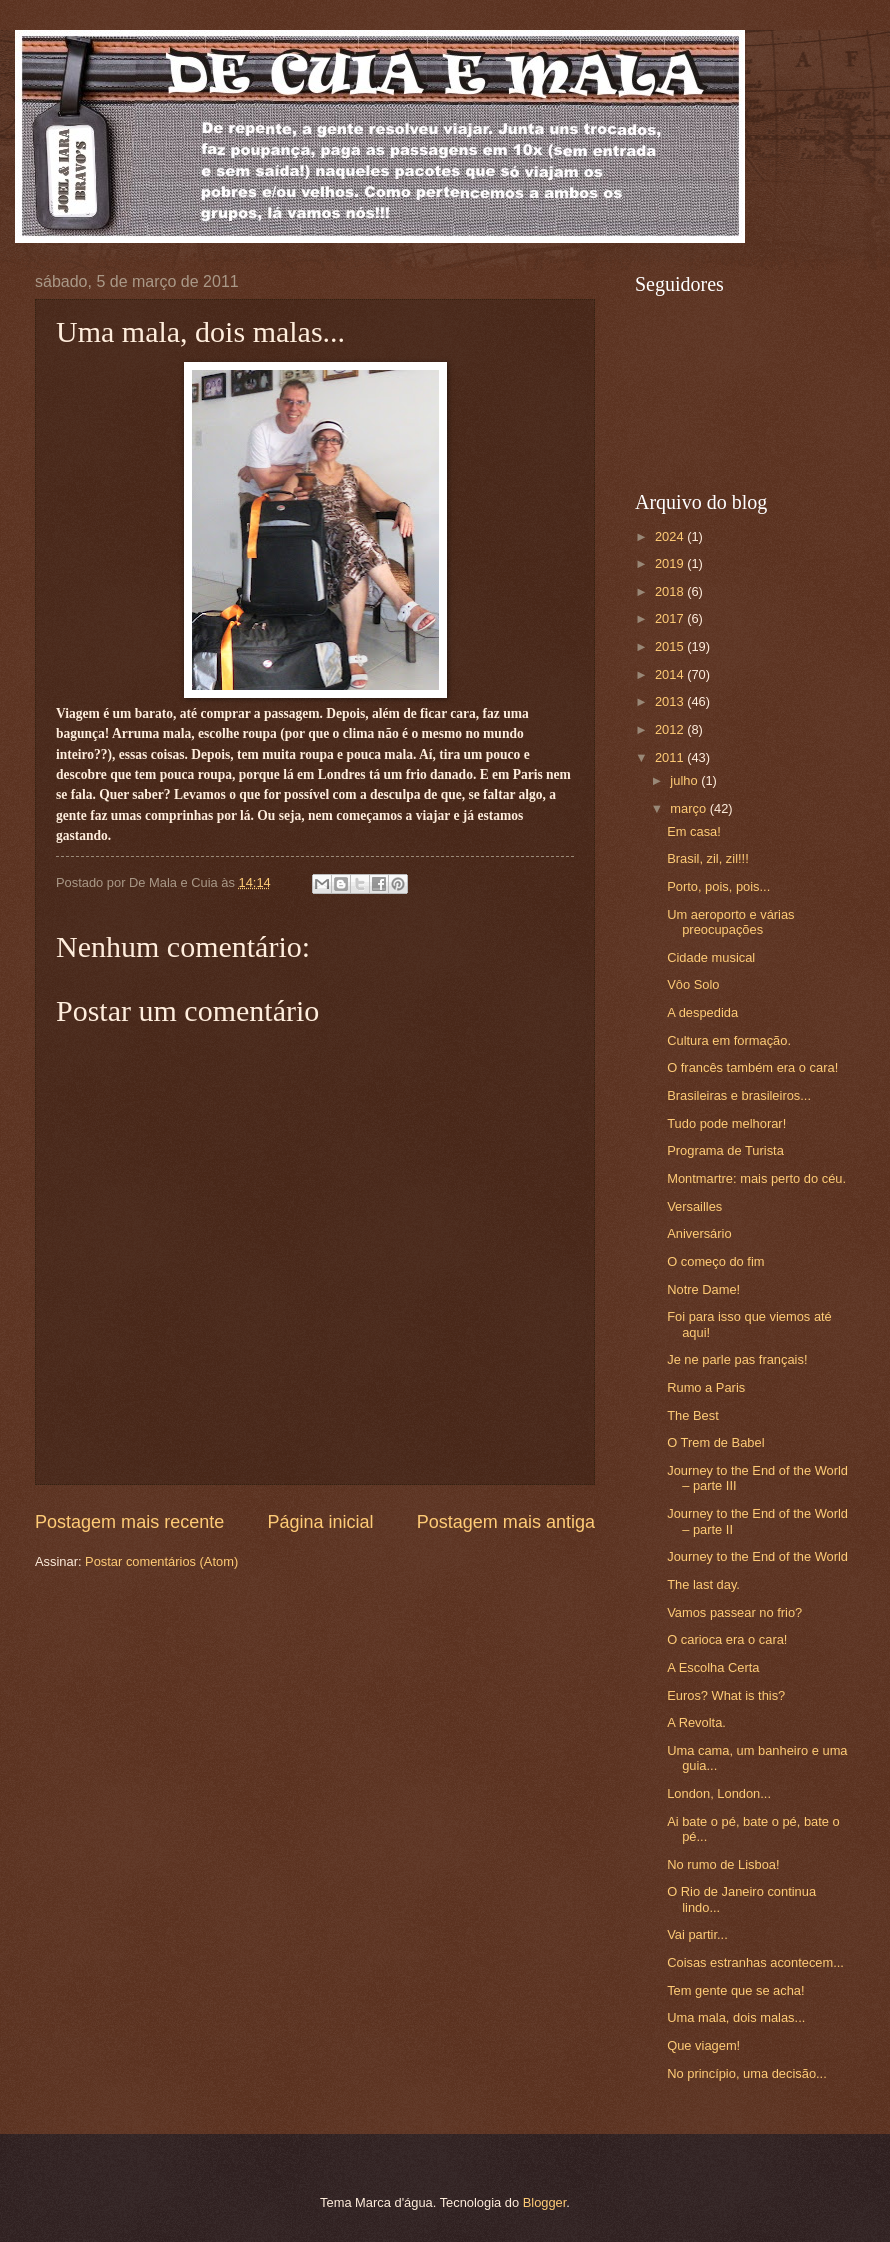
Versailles (694, 1206)
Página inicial (320, 1522)
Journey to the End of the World (757, 1556)
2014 (671, 674)
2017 (671, 618)
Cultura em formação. (729, 1040)
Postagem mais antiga (506, 1522)
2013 (671, 701)
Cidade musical (711, 957)
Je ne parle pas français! (737, 1359)
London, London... (719, 1793)
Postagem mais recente (129, 1522)
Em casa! (694, 831)
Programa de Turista (725, 1150)
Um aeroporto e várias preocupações (730, 922)
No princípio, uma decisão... (747, 2073)
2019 (671, 563)
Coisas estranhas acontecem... (755, 1962)
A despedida (702, 1012)
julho (685, 780)
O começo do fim (715, 1261)
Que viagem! (703, 2045)
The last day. (703, 1584)
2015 (671, 646)
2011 (671, 757)
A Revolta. (696, 1722)
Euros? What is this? (726, 1695)
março (689, 808)
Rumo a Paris (706, 1387)
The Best (693, 1415)
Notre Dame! (703, 1289)
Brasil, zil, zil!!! (708, 858)
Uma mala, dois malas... (736, 2017)
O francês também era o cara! (752, 1067)
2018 (671, 591)
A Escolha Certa (713, 1667)
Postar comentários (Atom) (161, 1561)
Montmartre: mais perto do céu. (756, 1178)
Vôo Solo (693, 984)
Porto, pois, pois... (718, 886)
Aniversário (699, 1233)
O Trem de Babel (715, 1442)
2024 (671, 536)
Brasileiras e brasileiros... (739, 1095)
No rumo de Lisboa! (723, 1864)
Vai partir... (697, 1934)
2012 (671, 729)
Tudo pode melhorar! (726, 1123)
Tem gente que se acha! (735, 1990)
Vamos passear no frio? (734, 1612)
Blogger (545, 2202)
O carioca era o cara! (727, 1639)
